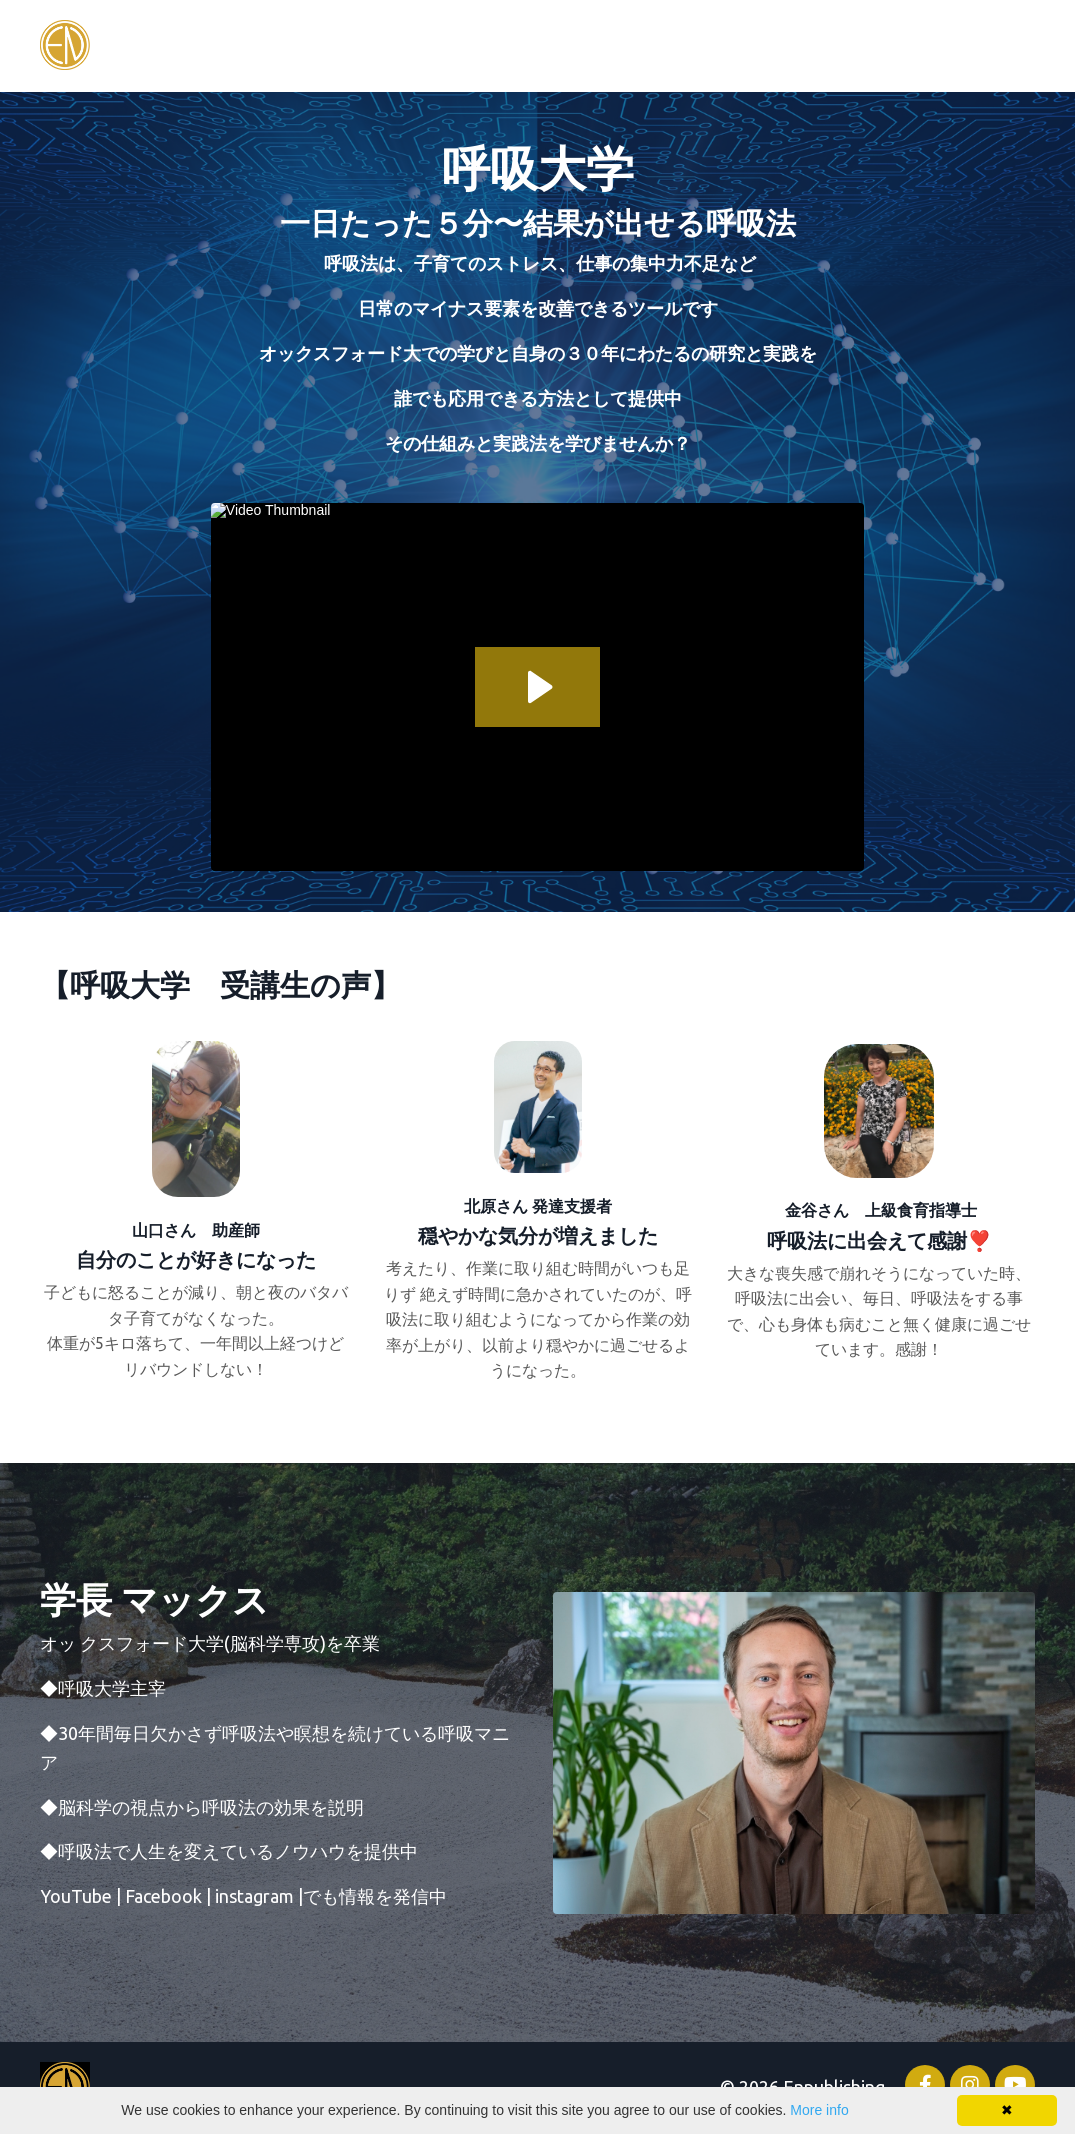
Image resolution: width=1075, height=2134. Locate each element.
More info (819, 2110)
